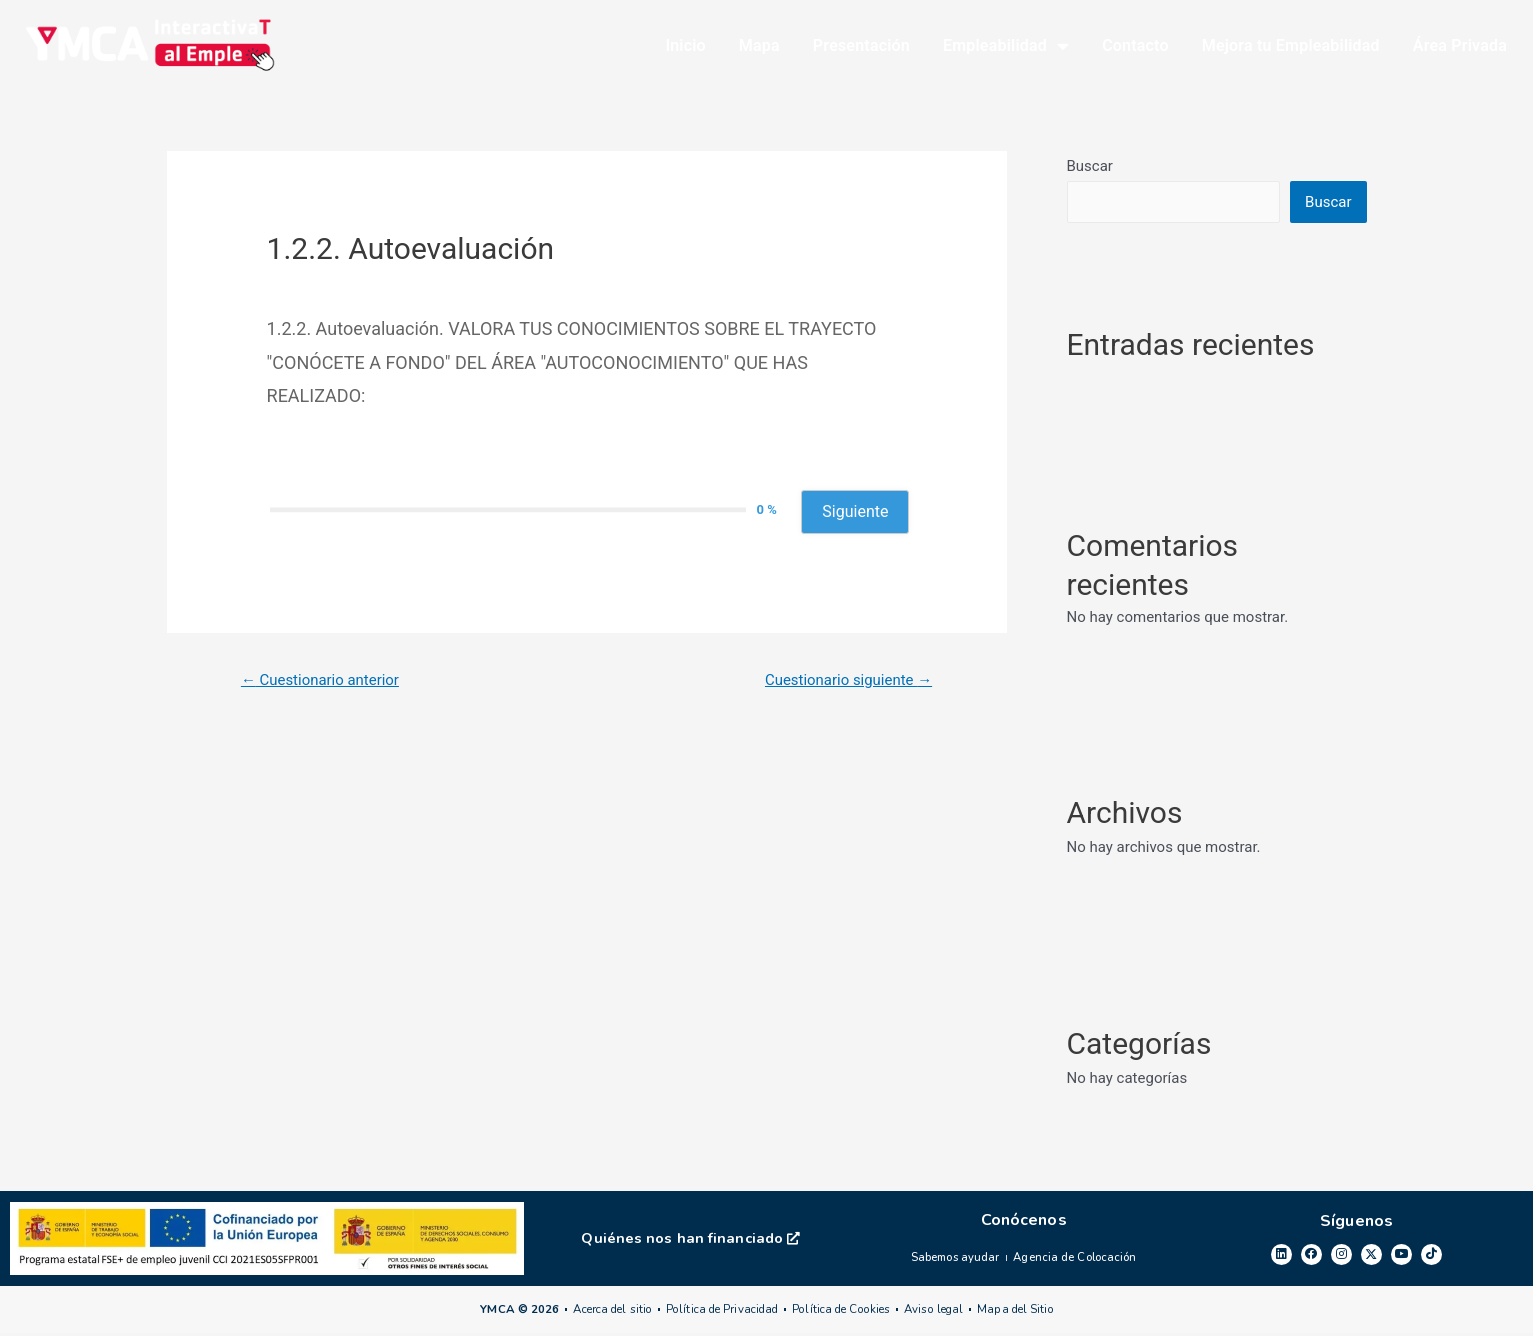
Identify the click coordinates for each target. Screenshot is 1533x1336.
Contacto (1135, 47)
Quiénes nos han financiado (691, 1242)
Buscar (1090, 170)
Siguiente (855, 515)
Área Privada (1460, 47)
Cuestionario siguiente (841, 684)
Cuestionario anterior (326, 684)
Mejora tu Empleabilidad (1291, 47)
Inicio (685, 47)
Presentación (861, 47)
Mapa (759, 47)
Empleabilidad (1006, 48)
